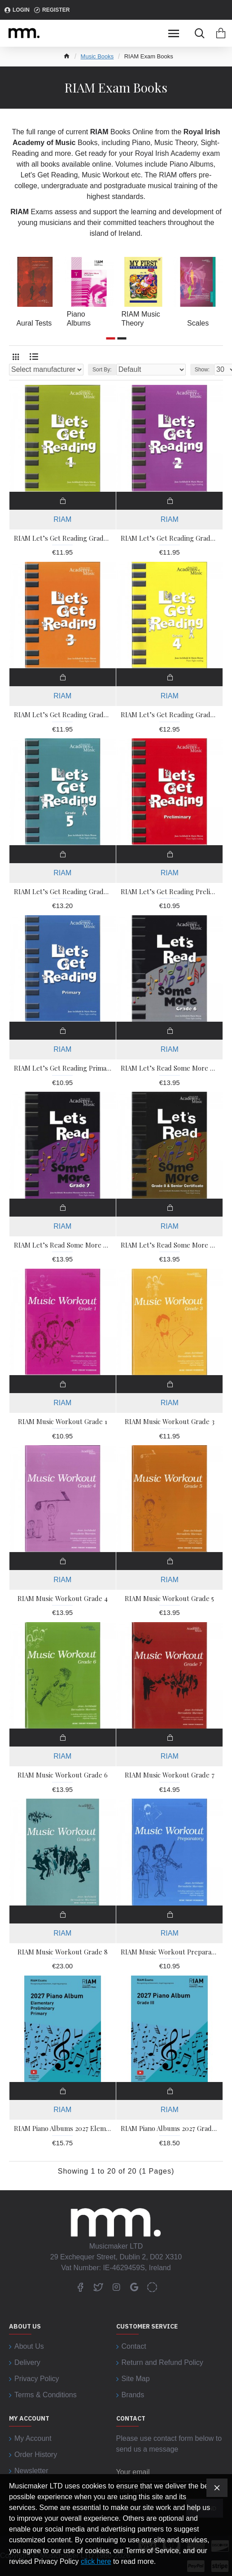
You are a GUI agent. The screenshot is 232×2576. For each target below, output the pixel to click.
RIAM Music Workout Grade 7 (169, 1775)
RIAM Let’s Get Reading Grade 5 (62, 891)
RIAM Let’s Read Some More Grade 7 (62, 1245)
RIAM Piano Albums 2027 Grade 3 (169, 2128)
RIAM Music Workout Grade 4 (63, 1598)
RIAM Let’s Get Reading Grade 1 (62, 538)
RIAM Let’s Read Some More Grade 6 (169, 1068)
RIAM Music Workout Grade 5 (169, 1598)
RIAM (62, 519)
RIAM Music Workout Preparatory (169, 1952)
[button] (110, 338)
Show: (202, 369)
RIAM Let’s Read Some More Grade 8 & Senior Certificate (169, 1245)
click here (96, 2561)
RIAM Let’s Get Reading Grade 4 (169, 714)
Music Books (97, 56)
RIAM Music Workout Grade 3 (169, 1421)
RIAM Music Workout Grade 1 (62, 1421)
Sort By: (102, 369)
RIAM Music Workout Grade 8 (63, 1952)
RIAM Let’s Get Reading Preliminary (169, 891)
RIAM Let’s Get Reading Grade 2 (169, 538)
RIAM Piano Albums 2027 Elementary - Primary (62, 2128)
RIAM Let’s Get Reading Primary (62, 1068)
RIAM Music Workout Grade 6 (63, 1775)
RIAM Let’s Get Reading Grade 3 (62, 714)
